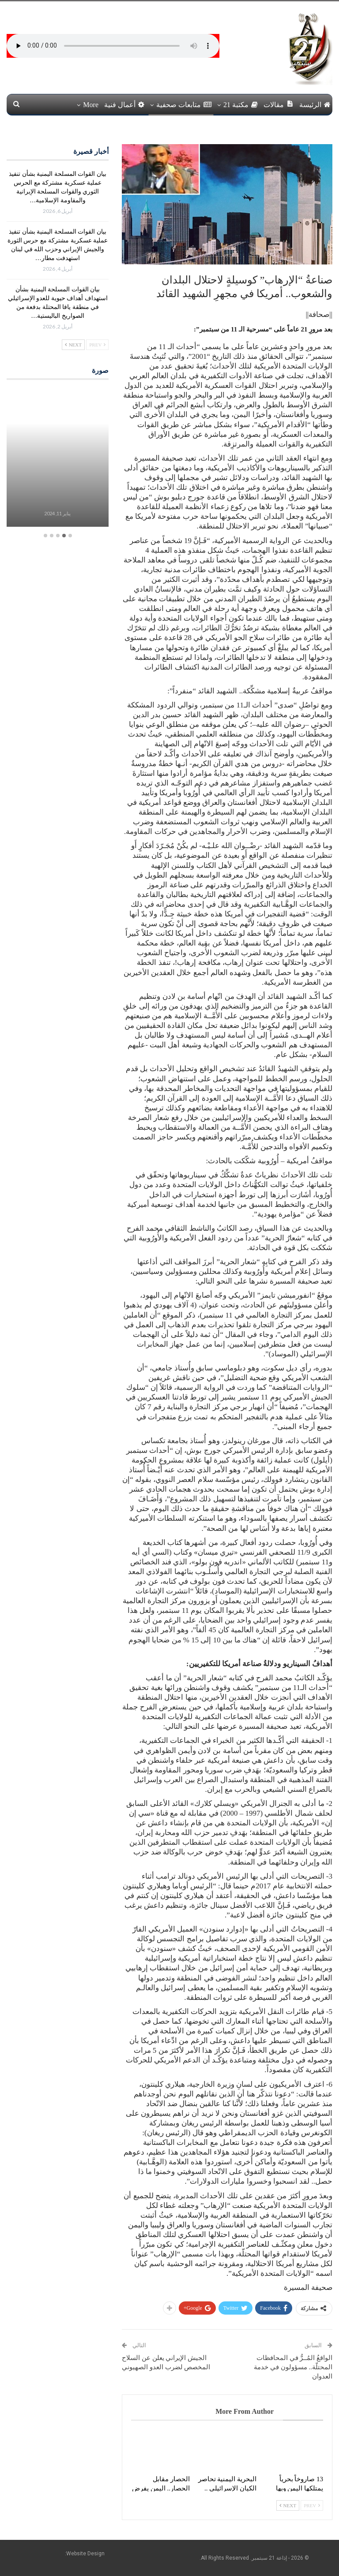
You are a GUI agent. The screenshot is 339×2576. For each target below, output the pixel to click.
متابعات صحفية (183, 104)
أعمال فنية (124, 104)
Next (287, 2505)
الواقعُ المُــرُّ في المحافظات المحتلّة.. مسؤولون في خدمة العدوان (293, 2367)
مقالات (279, 104)
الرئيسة (315, 104)
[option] (57, 458)
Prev (312, 2505)
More (90, 104)
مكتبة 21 (240, 104)
